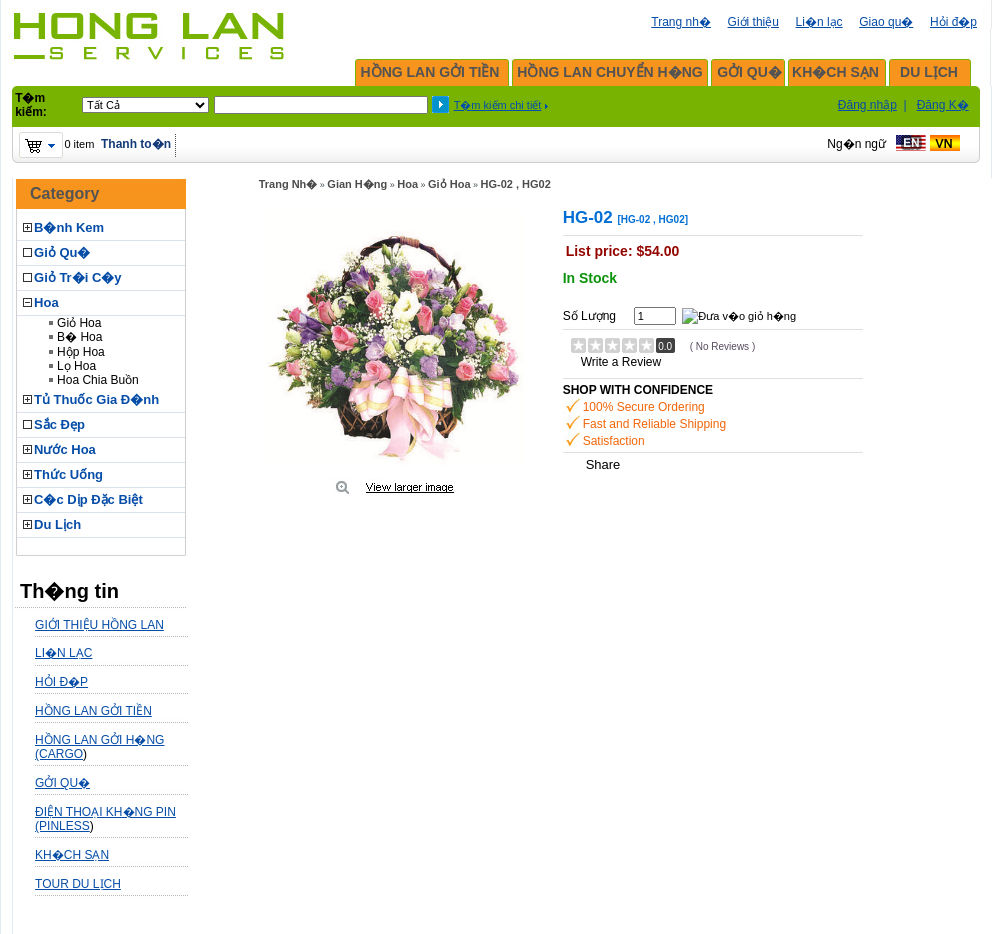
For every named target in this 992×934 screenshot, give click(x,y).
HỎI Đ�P (61, 682)
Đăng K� (943, 105)
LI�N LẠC (63, 653)
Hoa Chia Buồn (98, 380)
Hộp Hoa (81, 352)
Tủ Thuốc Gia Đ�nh (96, 399)
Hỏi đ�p (953, 22)
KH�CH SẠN (835, 72)
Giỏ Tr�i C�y (77, 277)
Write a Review (621, 362)
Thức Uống (68, 474)
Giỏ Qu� (62, 252)
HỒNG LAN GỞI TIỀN (430, 72)
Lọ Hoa (76, 366)
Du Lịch (57, 524)
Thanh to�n (136, 144)
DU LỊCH (929, 72)
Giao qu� (886, 22)
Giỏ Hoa (79, 323)
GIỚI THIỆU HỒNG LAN (99, 625)
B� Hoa (79, 337)
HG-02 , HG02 (516, 184)
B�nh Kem (69, 227)
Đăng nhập (867, 105)
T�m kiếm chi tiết (498, 105)
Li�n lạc (819, 22)
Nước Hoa (65, 449)
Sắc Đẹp (59, 424)
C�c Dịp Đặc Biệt (88, 499)
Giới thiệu (753, 22)
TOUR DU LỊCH (78, 884)
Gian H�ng (357, 184)
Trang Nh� (288, 184)
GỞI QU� (749, 72)
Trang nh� (681, 22)
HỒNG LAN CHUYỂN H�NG (609, 72)
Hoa (46, 302)
